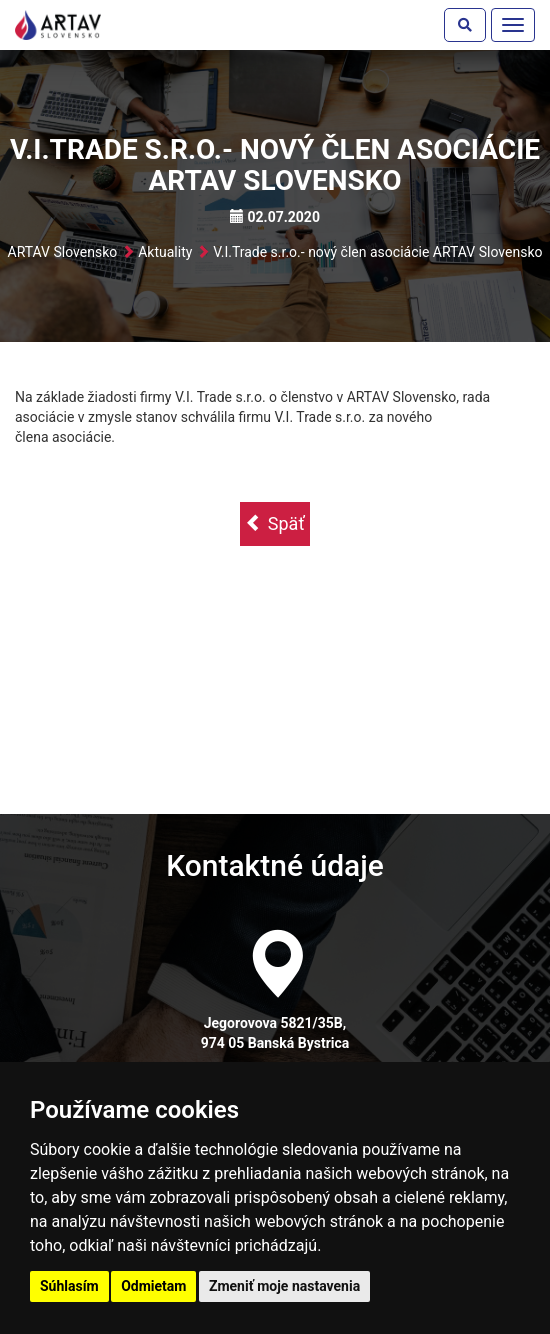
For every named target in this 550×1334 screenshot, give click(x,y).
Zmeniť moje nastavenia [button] (284, 1286)
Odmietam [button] (153, 1286)
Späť (274, 523)
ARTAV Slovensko (63, 252)
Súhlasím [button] (69, 1286)
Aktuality (165, 252)
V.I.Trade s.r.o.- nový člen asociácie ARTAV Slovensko (377, 252)
